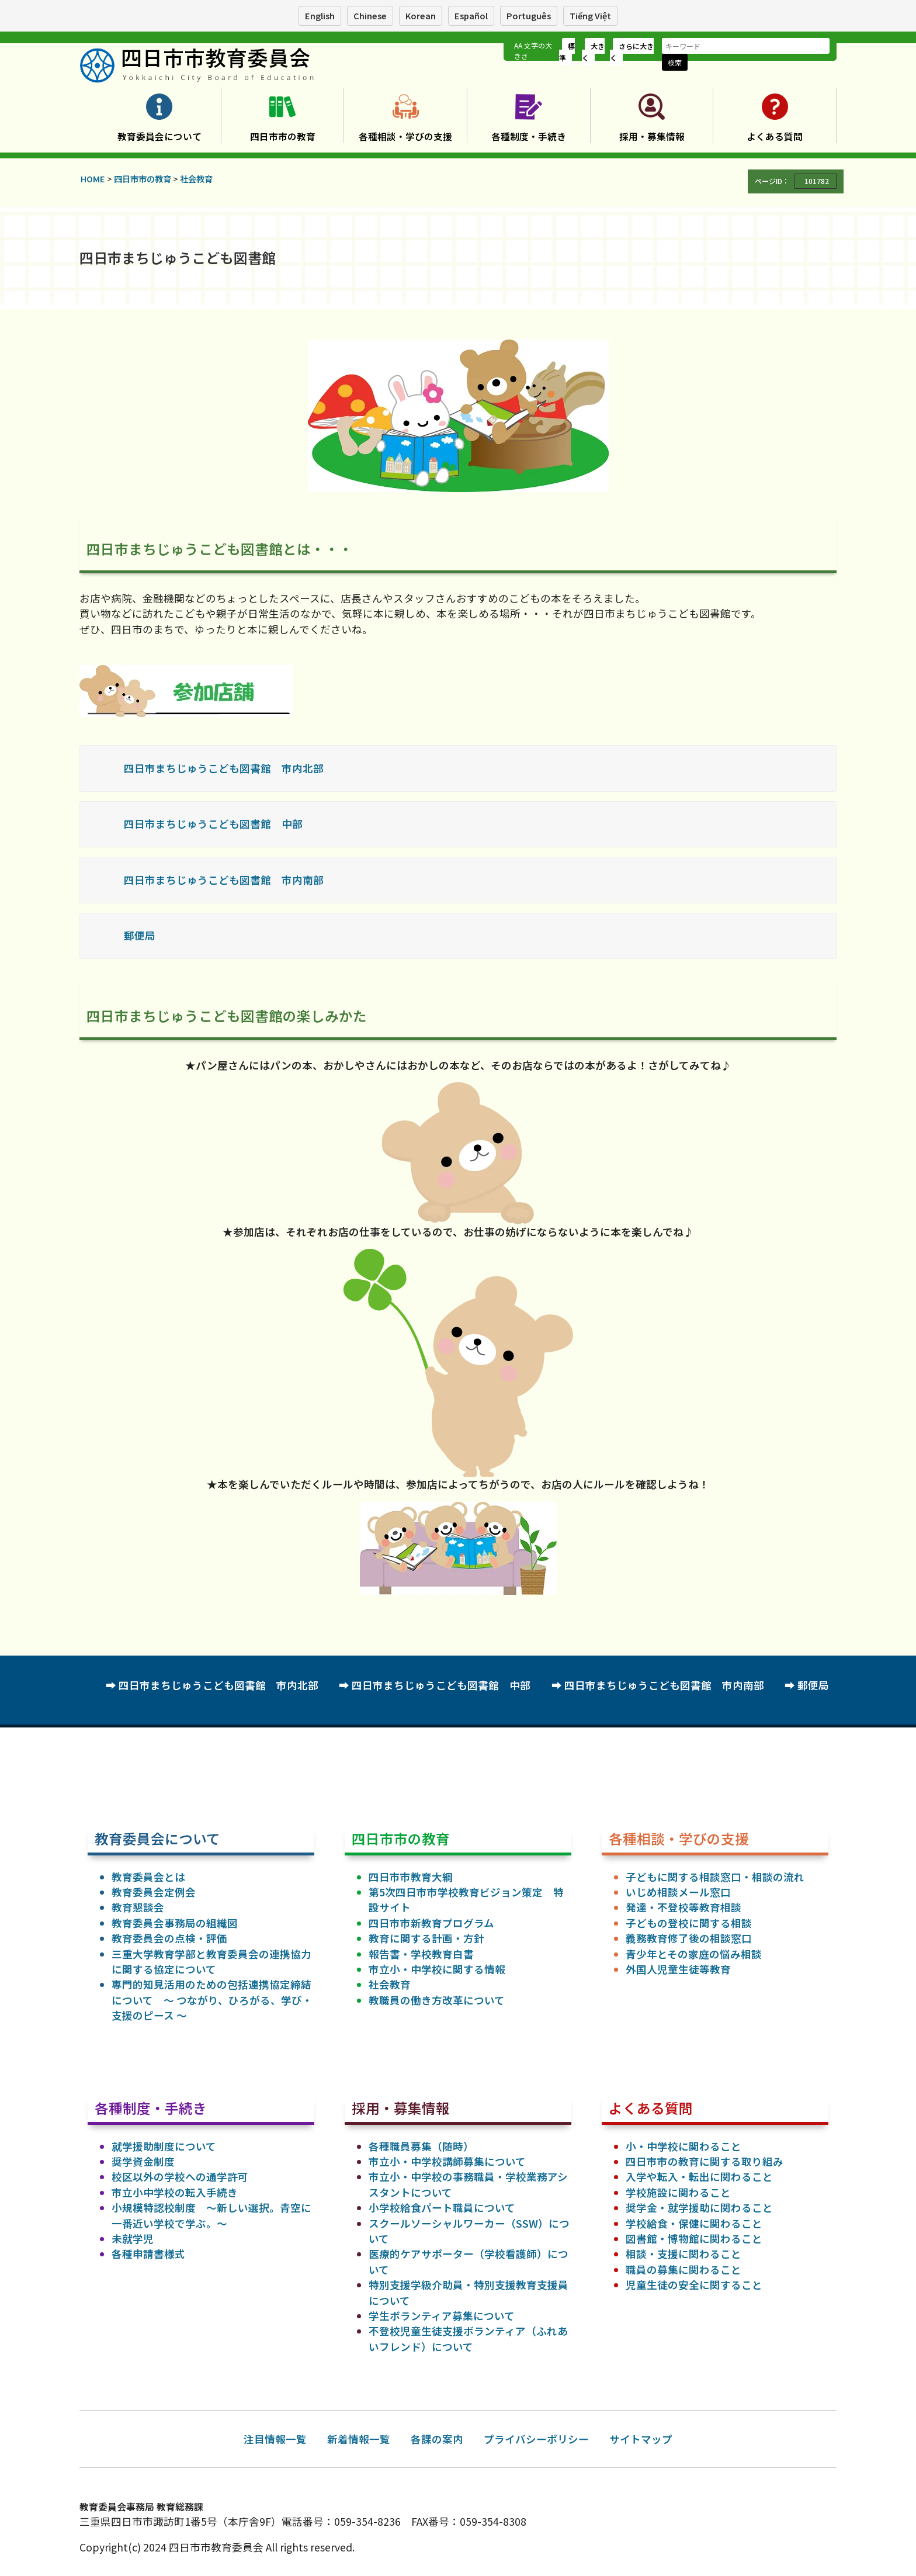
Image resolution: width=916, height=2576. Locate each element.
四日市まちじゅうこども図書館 (197, 768)
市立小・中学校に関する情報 (437, 1969)
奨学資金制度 (143, 2161)
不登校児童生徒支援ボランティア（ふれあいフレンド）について (468, 2338)
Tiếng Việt (590, 15)
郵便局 (139, 935)
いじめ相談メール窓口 (678, 1892)
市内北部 (303, 768)
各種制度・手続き (528, 136)
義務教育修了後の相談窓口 (689, 1938)
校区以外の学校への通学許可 (180, 2176)
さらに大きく (632, 52)
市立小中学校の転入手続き (175, 2192)
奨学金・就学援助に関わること (699, 2207)
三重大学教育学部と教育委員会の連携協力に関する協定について (211, 1961)
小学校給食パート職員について (442, 2207)
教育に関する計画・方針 (426, 1938)
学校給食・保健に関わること (694, 2223)
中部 (292, 823)
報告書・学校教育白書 (421, 1954)
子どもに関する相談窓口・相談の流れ (715, 1876)
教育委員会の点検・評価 (169, 1938)
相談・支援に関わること (683, 2253)
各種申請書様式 (148, 2253)
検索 (675, 62)
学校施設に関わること (678, 2192)
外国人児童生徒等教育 (678, 1969)
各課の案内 (437, 2439)
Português (528, 15)
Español (471, 15)
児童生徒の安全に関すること (694, 2284)
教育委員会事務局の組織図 (175, 1923)
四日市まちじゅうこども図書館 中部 (441, 1685)
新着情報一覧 (358, 2439)
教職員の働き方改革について (437, 2000)
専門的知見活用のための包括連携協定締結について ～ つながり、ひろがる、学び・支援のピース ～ (212, 2000)
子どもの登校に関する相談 (689, 1923)
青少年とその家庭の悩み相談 (694, 1954)
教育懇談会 (138, 1907)
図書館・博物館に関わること (694, 2238)
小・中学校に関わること (683, 2146)
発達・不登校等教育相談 (683, 1907)
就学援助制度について (164, 2146)
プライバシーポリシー (536, 2439)
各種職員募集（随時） (421, 2146)
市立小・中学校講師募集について (447, 2161)
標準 (567, 52)
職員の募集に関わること (683, 2269)
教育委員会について (159, 136)
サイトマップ (640, 2439)
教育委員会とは (148, 1876)
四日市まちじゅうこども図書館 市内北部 (218, 1685)
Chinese (370, 15)
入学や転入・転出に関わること (699, 2176)
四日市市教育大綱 (411, 1876)
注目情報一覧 (275, 2439)
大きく (593, 52)
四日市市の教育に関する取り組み (704, 2161)
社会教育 (390, 1984)
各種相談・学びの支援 (405, 136)
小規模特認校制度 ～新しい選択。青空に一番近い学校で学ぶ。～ (211, 2215)
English (320, 15)
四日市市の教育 (282, 136)
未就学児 (133, 2238)
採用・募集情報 (652, 136)
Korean (420, 15)
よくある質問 (775, 136)
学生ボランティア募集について (442, 2315)
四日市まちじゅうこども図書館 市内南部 (224, 879)
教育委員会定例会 (154, 1892)
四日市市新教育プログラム (431, 1923)
